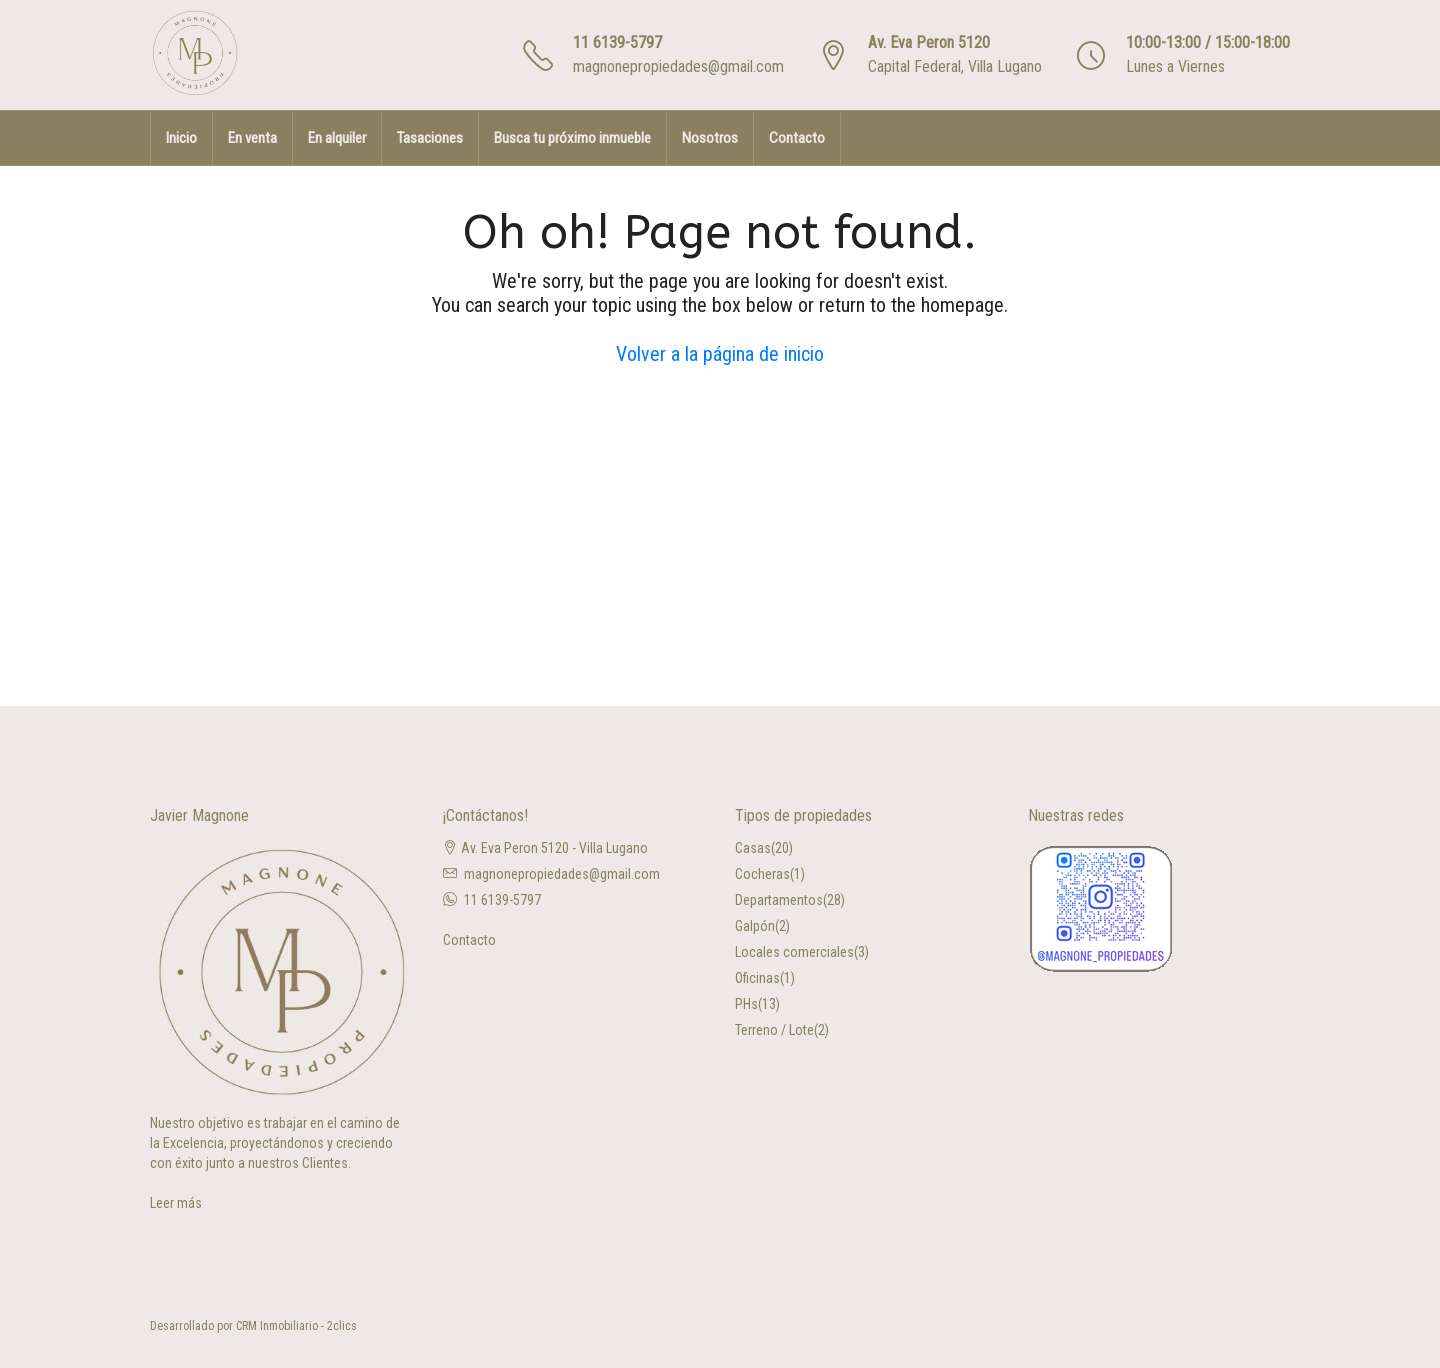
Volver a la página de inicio (720, 354)
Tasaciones (430, 138)
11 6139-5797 (617, 42)
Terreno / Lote (774, 1030)
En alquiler (337, 138)
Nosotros (710, 138)
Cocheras (762, 874)
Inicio (181, 138)
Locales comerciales (794, 952)
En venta (252, 138)
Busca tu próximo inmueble (572, 138)
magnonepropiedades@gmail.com (678, 66)
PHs (746, 1004)
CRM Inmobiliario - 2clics (296, 1326)
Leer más (176, 1203)
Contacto (797, 138)
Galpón (755, 926)
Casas (753, 848)
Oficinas (757, 978)
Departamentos (779, 900)
